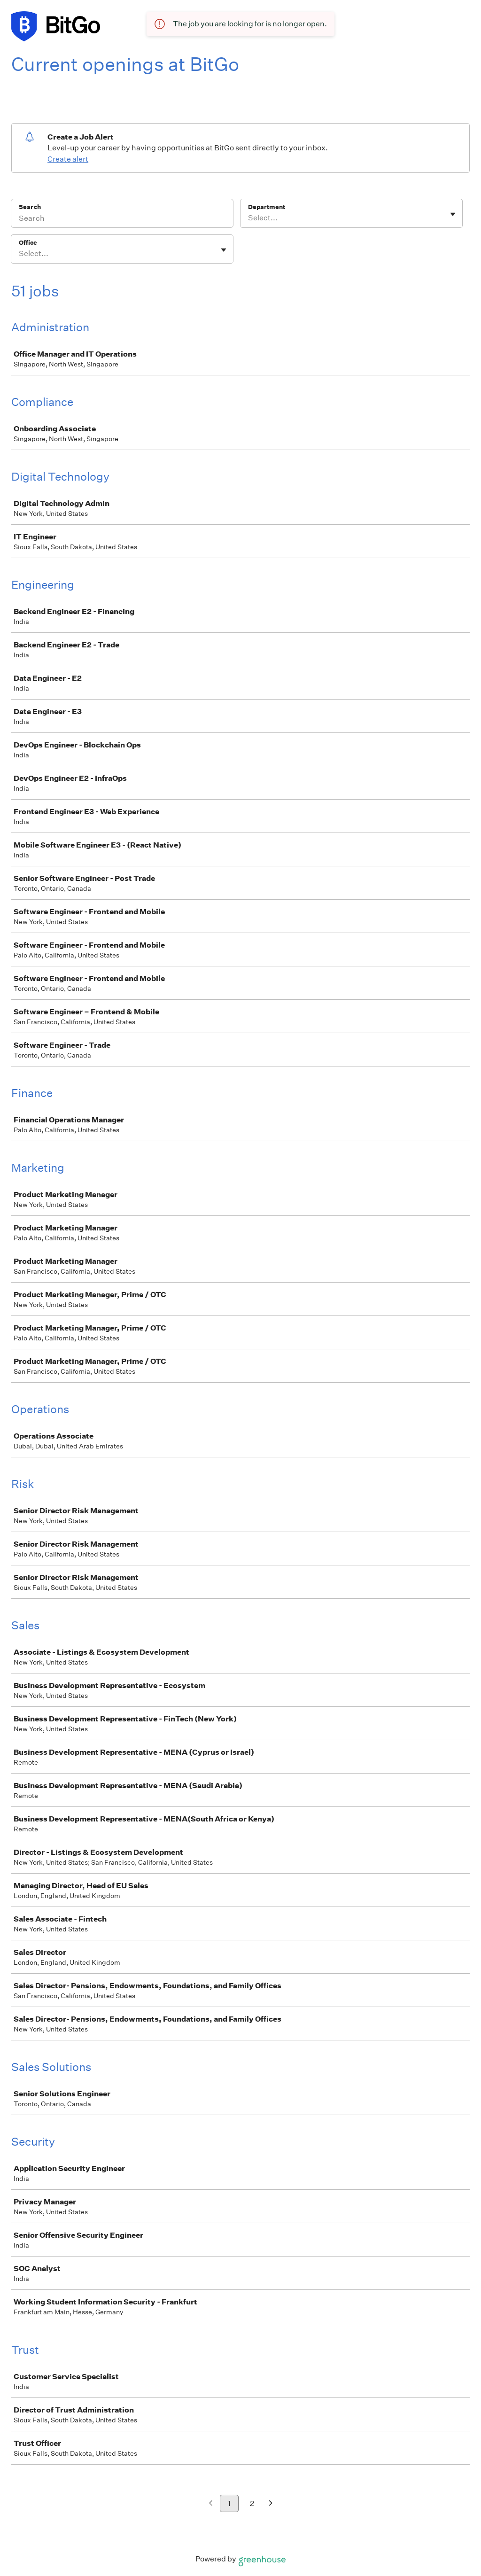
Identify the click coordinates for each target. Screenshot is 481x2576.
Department (266, 207)
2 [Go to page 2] (252, 2503)
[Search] (122, 219)
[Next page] (270, 2504)
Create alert (67, 159)
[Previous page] (210, 2504)
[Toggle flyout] (452, 214)
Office (28, 243)
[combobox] (248, 218)
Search (30, 207)
